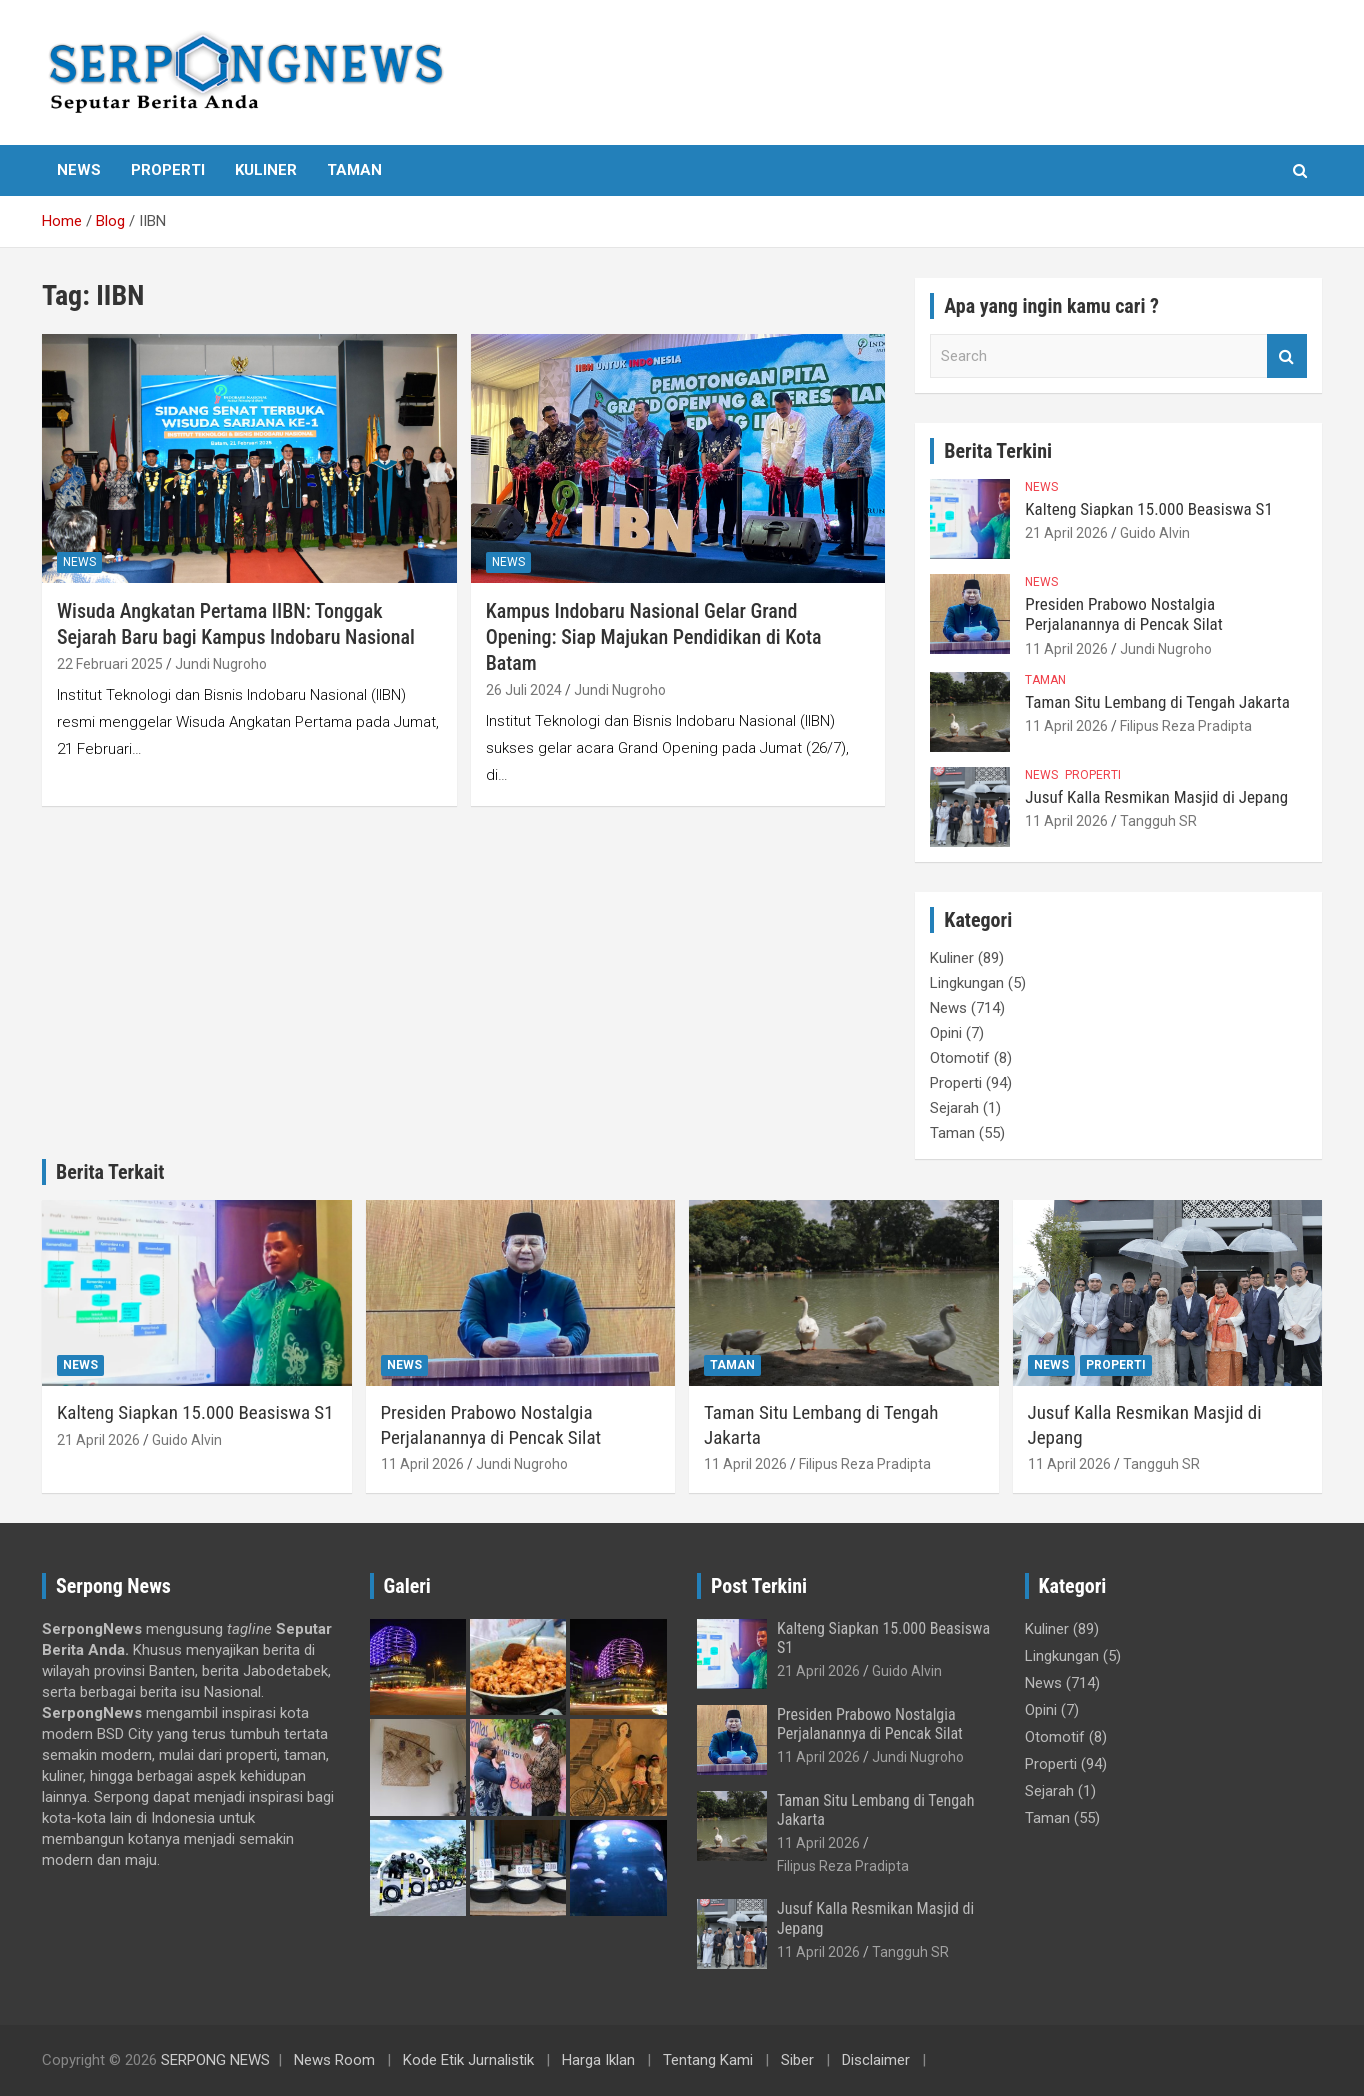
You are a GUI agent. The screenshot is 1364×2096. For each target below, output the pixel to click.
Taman (354, 170)
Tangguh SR (1158, 821)
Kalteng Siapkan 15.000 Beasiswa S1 (1148, 509)
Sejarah (954, 1108)
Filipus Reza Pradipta (1186, 726)
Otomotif (960, 1058)
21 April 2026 (1066, 533)
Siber (797, 2060)
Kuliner (266, 170)
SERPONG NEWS (215, 2060)
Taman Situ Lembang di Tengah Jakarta (1157, 702)
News (79, 170)
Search (1287, 356)
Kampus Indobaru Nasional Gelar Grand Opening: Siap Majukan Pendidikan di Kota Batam (654, 637)
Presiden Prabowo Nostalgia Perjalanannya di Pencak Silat (1123, 614)
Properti (168, 170)
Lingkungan (967, 983)
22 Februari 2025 (110, 664)
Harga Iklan (598, 2060)
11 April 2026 (1066, 649)
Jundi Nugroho (221, 664)
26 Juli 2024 (524, 690)
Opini (946, 1033)
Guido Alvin (1155, 533)
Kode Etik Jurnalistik (468, 2060)
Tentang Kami (708, 2060)
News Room (334, 2060)
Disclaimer (876, 2060)
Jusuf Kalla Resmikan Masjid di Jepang (1156, 797)
